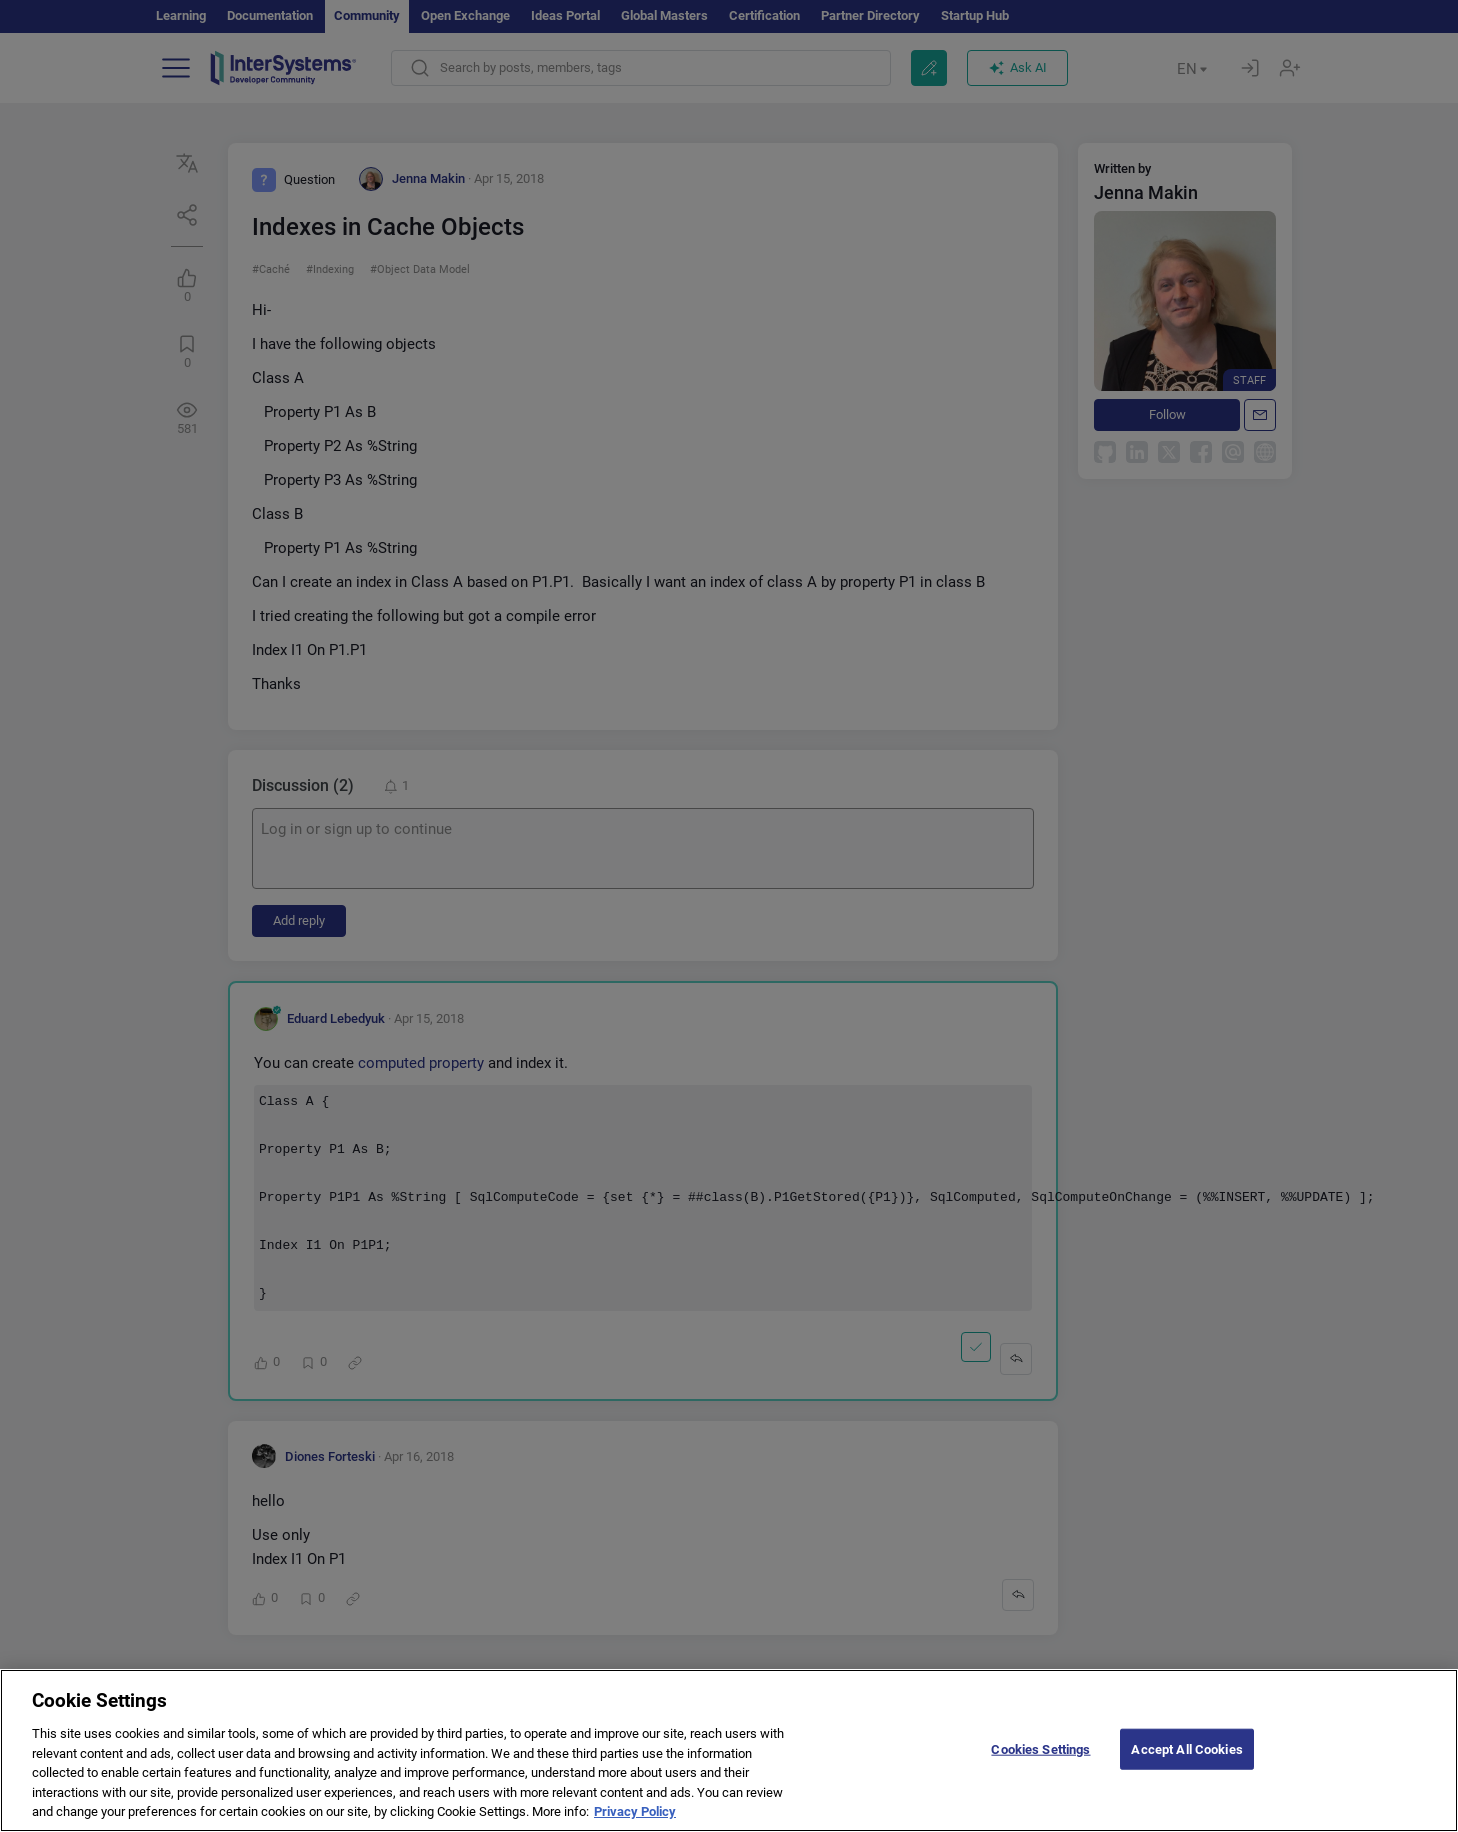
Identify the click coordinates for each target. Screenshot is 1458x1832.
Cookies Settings (1040, 1770)
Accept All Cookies (1186, 1770)
